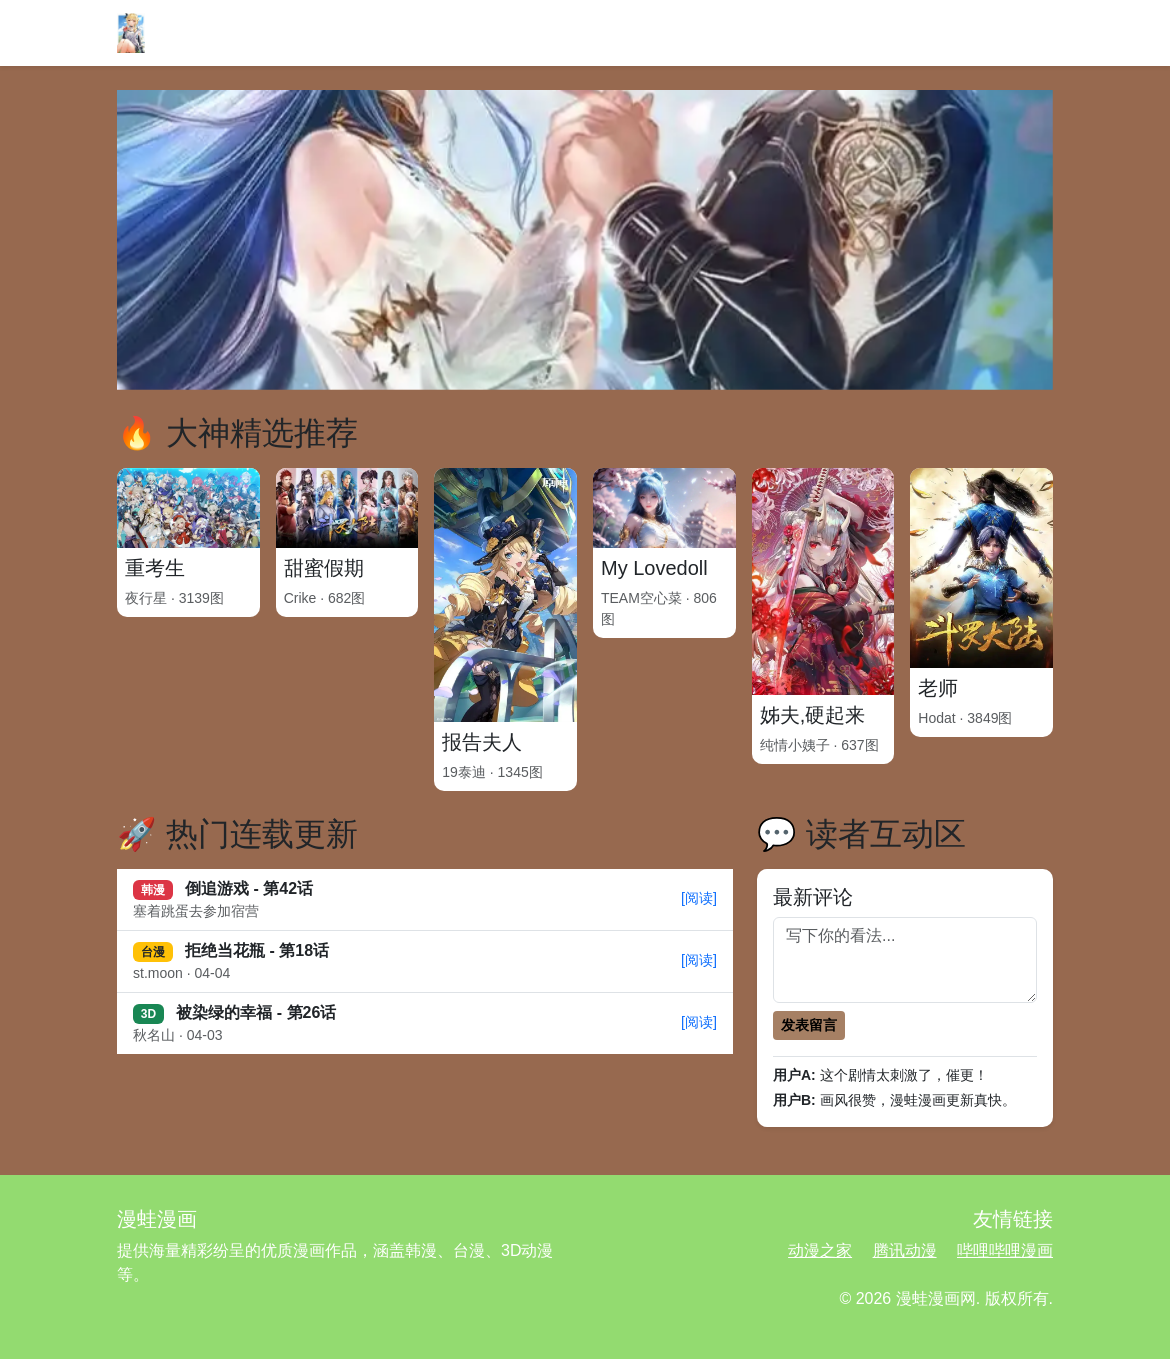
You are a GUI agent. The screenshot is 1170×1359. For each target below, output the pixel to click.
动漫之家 (820, 1250)
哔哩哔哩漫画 (1005, 1250)
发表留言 (809, 1025)
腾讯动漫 (905, 1250)
